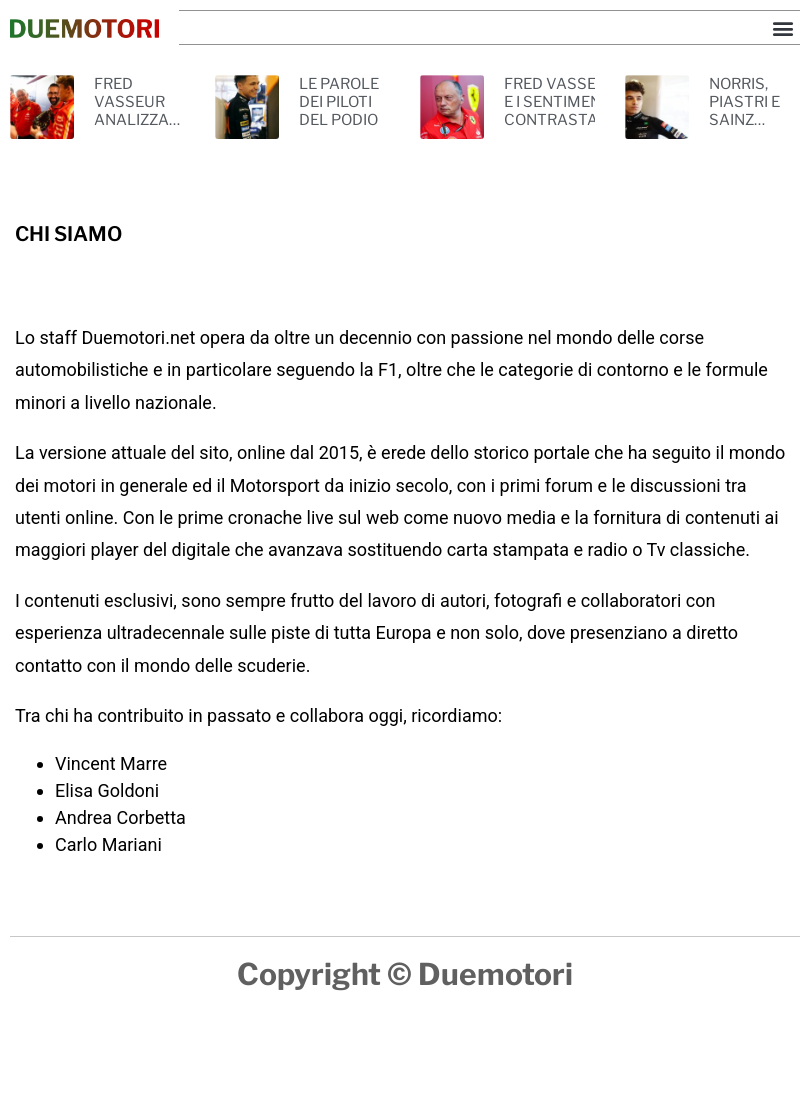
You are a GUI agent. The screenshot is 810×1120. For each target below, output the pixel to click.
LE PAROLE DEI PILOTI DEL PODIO (339, 102)
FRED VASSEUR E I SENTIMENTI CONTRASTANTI (563, 102)
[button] (783, 27)
